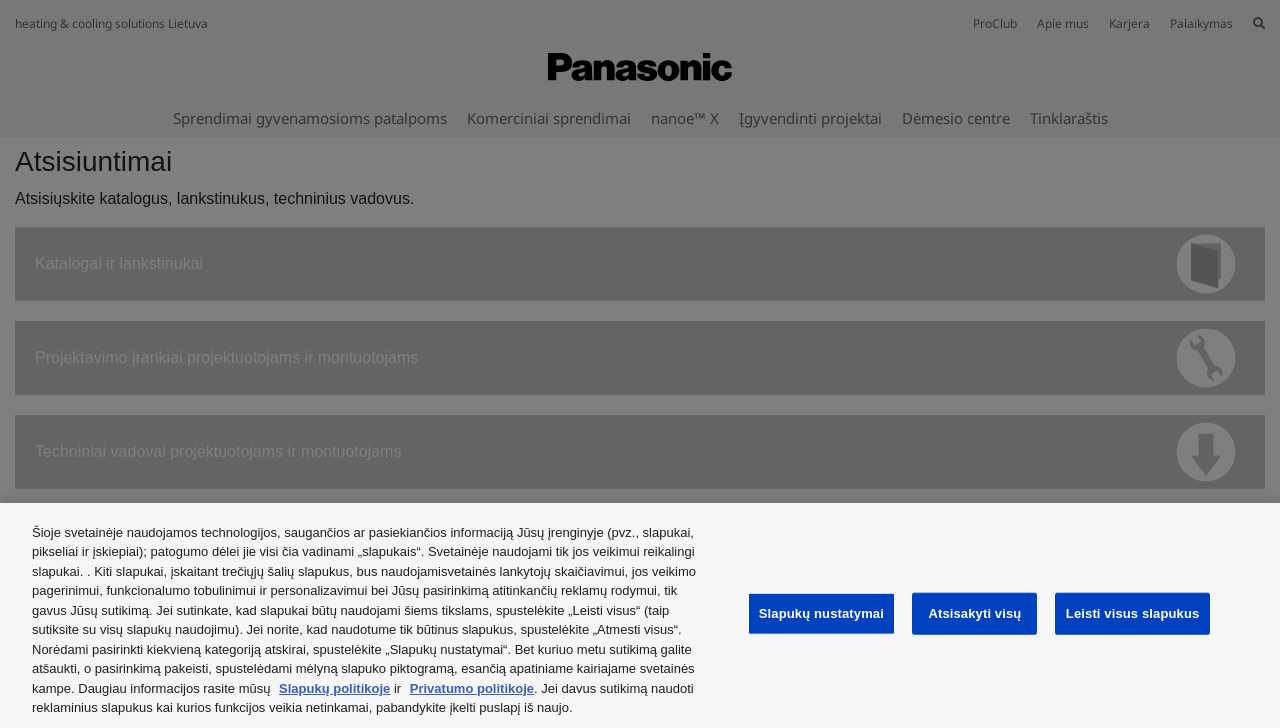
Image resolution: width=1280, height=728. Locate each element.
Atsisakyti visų (974, 613)
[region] (640, 615)
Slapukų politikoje (334, 688)
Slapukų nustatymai (821, 613)
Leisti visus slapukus (1133, 613)
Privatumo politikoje (472, 688)
